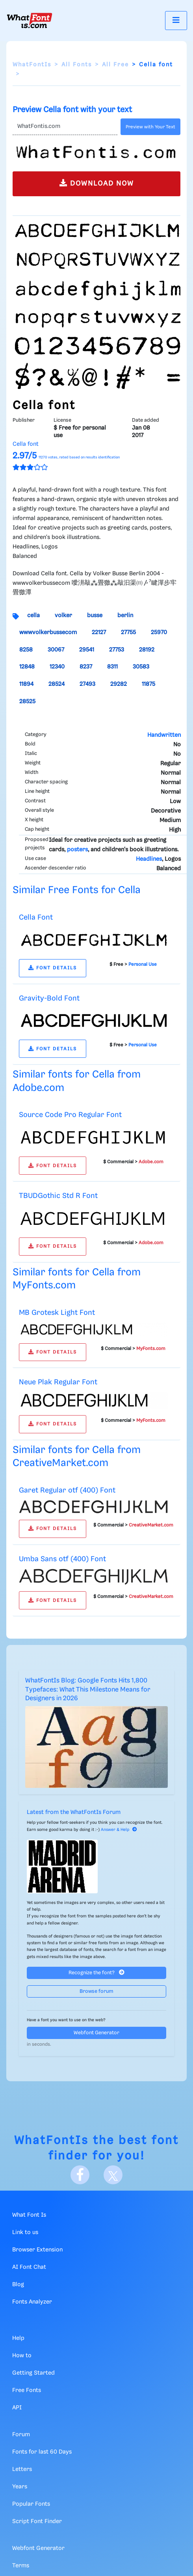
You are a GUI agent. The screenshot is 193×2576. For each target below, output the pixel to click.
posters (77, 850)
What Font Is (29, 2215)
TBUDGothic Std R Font (58, 1196)
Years (19, 2487)
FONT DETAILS (52, 968)
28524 (56, 684)
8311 (112, 667)
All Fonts (76, 65)
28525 (27, 701)
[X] (113, 2174)
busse (94, 615)
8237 (86, 667)
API (17, 2408)
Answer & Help (119, 1829)
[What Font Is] (29, 20)
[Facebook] (80, 2174)
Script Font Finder (37, 2521)
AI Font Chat (29, 2267)
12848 (27, 667)
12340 (57, 667)
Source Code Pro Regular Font (70, 1115)
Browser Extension (37, 2250)
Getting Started (33, 2373)
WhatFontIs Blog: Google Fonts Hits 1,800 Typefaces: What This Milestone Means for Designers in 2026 (87, 1689)
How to (22, 2356)
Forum (21, 2434)
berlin (125, 615)
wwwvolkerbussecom (48, 632)
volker (63, 615)
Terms (20, 2566)
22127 (99, 632)
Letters (22, 2469)
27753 (116, 650)
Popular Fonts (31, 2504)
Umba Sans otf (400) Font (62, 1559)
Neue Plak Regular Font (58, 1382)
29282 (118, 684)
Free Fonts (26, 2390)
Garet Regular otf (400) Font (67, 1490)
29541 (86, 650)
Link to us (25, 2232)
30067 (56, 650)
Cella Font (36, 917)
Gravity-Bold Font (49, 998)
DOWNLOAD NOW (96, 183)
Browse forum (96, 1991)
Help (18, 2338)
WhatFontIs (32, 65)
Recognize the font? (96, 1972)
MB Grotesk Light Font (57, 1312)
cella (33, 615)
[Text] (65, 126)
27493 (87, 684)
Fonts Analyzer (32, 2302)
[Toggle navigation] (176, 20)
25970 (159, 632)
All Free (115, 65)
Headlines (149, 859)
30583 (141, 667)
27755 (128, 632)
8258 (26, 650)
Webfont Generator (96, 2032)
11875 (148, 684)
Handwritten (164, 735)
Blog (18, 2284)
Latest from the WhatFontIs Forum (74, 1812)
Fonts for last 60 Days (42, 2452)
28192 (146, 650)
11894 (26, 684)
